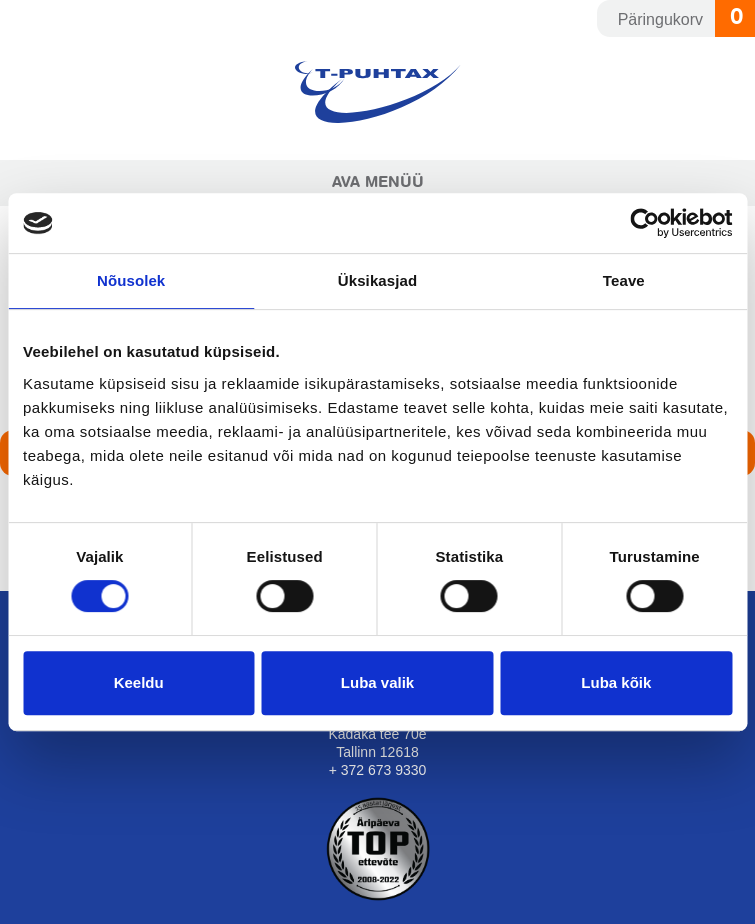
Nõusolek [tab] (131, 280)
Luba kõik (616, 682)
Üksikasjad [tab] (377, 280)
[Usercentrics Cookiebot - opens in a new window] (644, 223)
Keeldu (139, 682)
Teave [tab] (624, 280)
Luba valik (377, 682)
